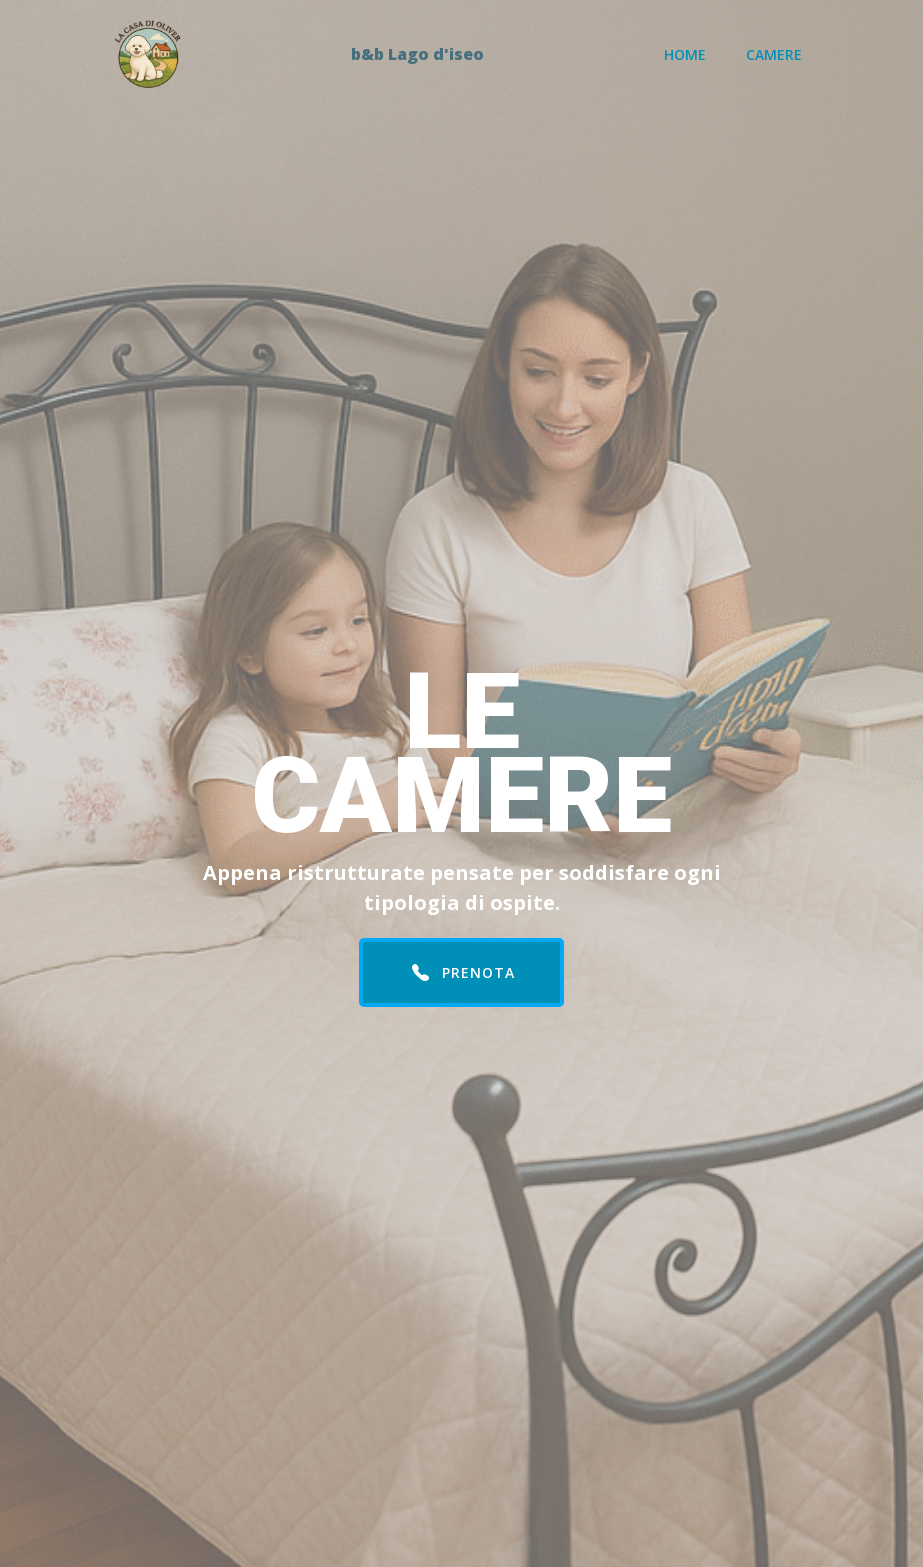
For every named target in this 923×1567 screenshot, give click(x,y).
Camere (774, 54)
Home (685, 54)
